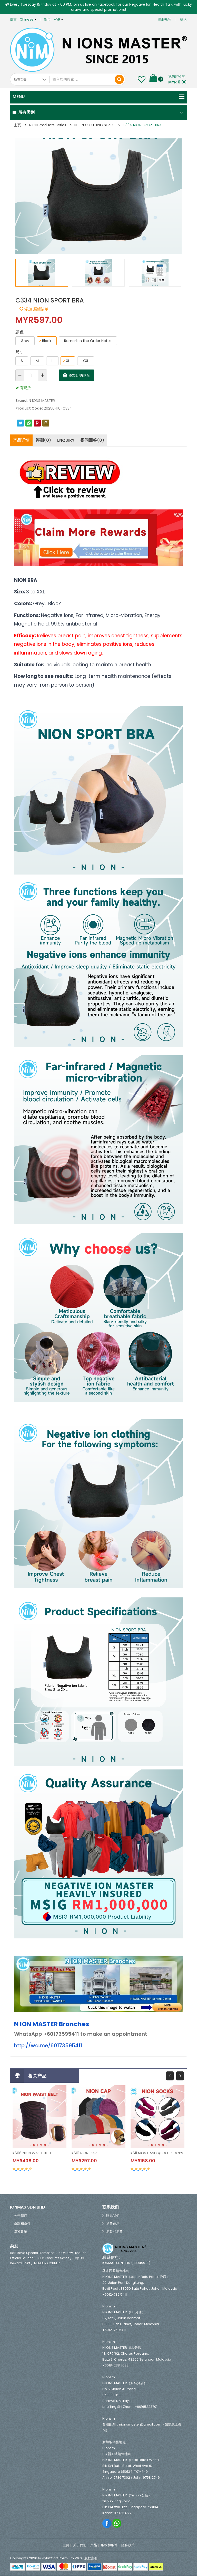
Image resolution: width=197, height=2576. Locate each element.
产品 (93, 2545)
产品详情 (21, 440)
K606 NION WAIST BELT (32, 2153)
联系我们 (113, 2215)
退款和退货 (114, 2231)
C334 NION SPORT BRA (142, 125)
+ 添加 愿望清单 (31, 309)
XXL (86, 360)
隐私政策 (20, 2231)
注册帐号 (164, 19)
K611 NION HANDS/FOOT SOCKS (157, 2153)
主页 (17, 125)
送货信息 (113, 2223)
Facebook (107, 2523)
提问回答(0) (92, 440)
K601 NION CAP (84, 2153)
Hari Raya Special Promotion (32, 2253)
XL (66, 361)
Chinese (28, 19)
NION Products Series (47, 125)
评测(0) (43, 440)
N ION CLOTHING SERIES (94, 125)
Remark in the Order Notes (88, 340)
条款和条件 (22, 2223)
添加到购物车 (79, 375)
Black (45, 341)
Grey (25, 340)
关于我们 (20, 2215)
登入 (183, 19)
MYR (58, 19)
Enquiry (65, 440)
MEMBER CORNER (47, 2263)
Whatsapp (117, 2523)
